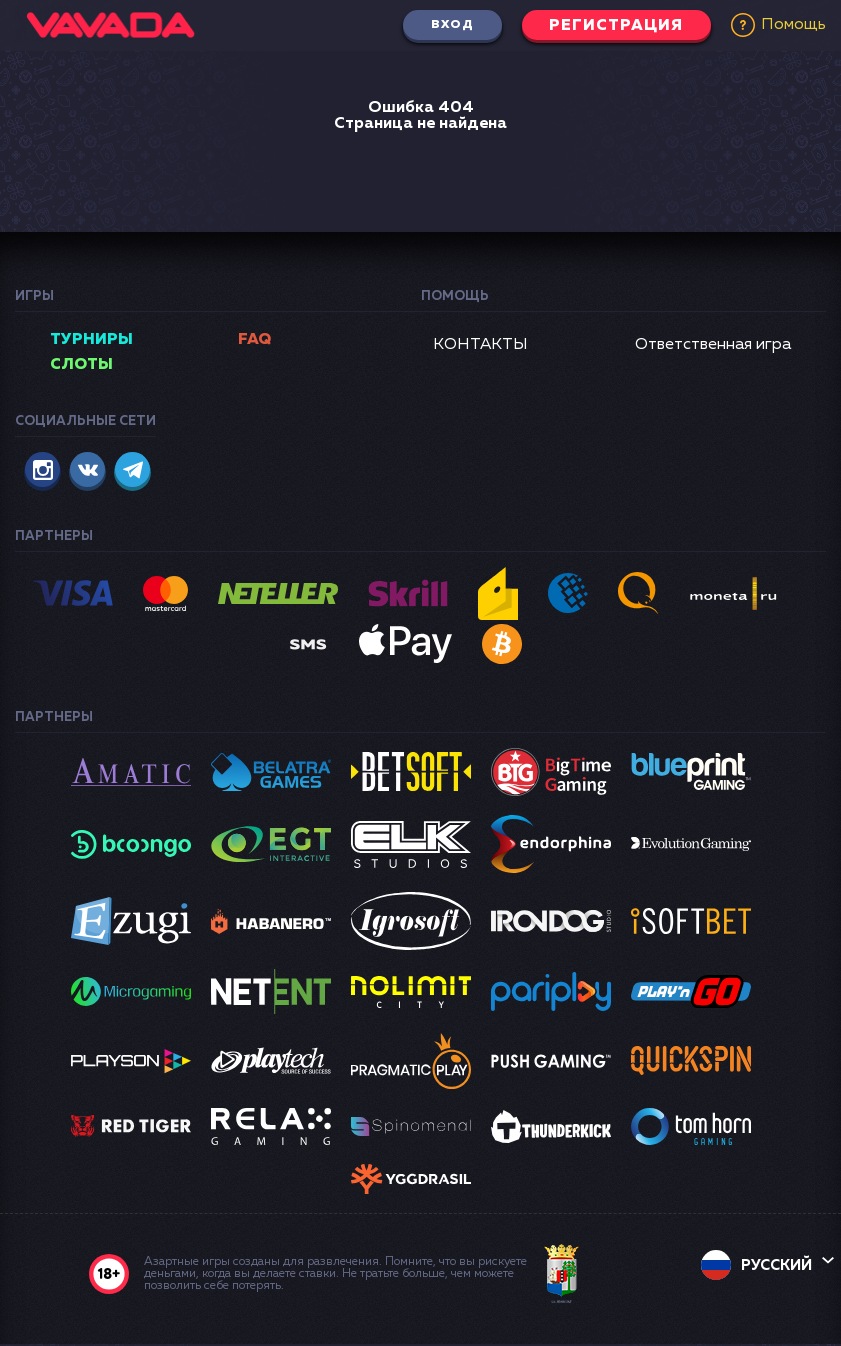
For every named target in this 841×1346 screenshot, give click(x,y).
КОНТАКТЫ (480, 345)
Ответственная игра (713, 345)
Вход (445, 25)
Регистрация (614, 25)
